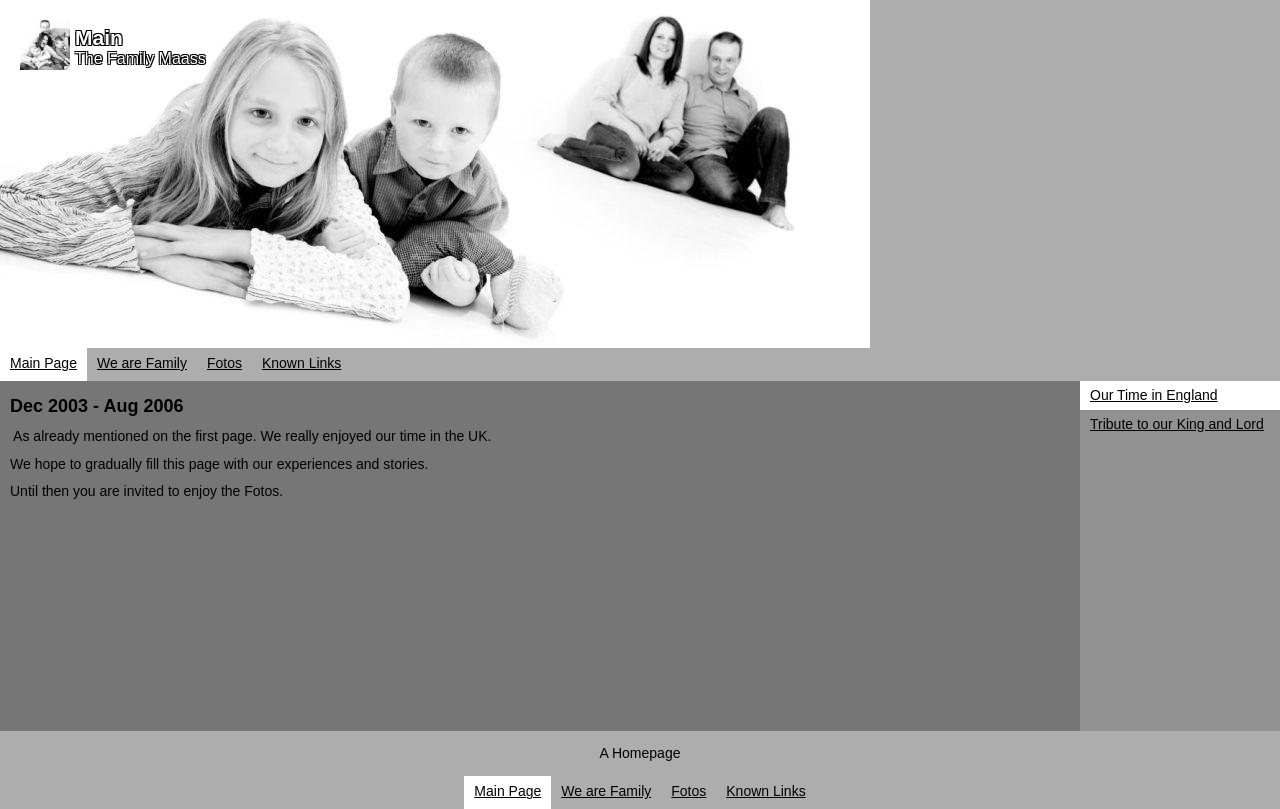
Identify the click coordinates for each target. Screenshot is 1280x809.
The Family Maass (140, 58)
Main (99, 37)
